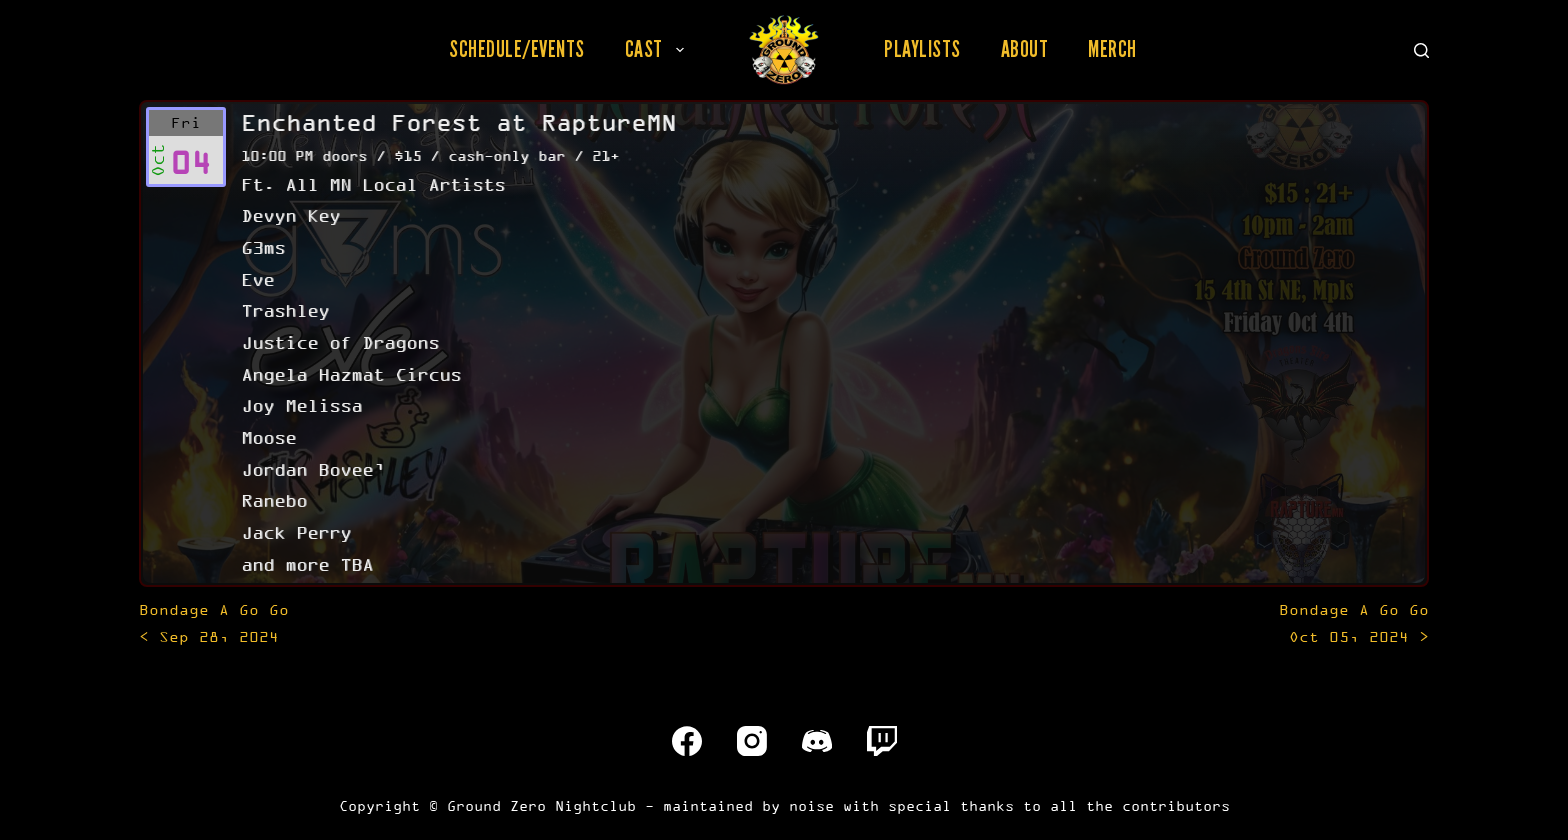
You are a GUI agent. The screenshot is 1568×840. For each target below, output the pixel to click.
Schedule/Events (517, 49)
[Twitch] (882, 741)
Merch (1112, 49)
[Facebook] (687, 741)
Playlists (922, 49)
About (1025, 49)
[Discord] (817, 741)
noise (811, 805)
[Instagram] (752, 741)
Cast (658, 49)
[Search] (1421, 50)
